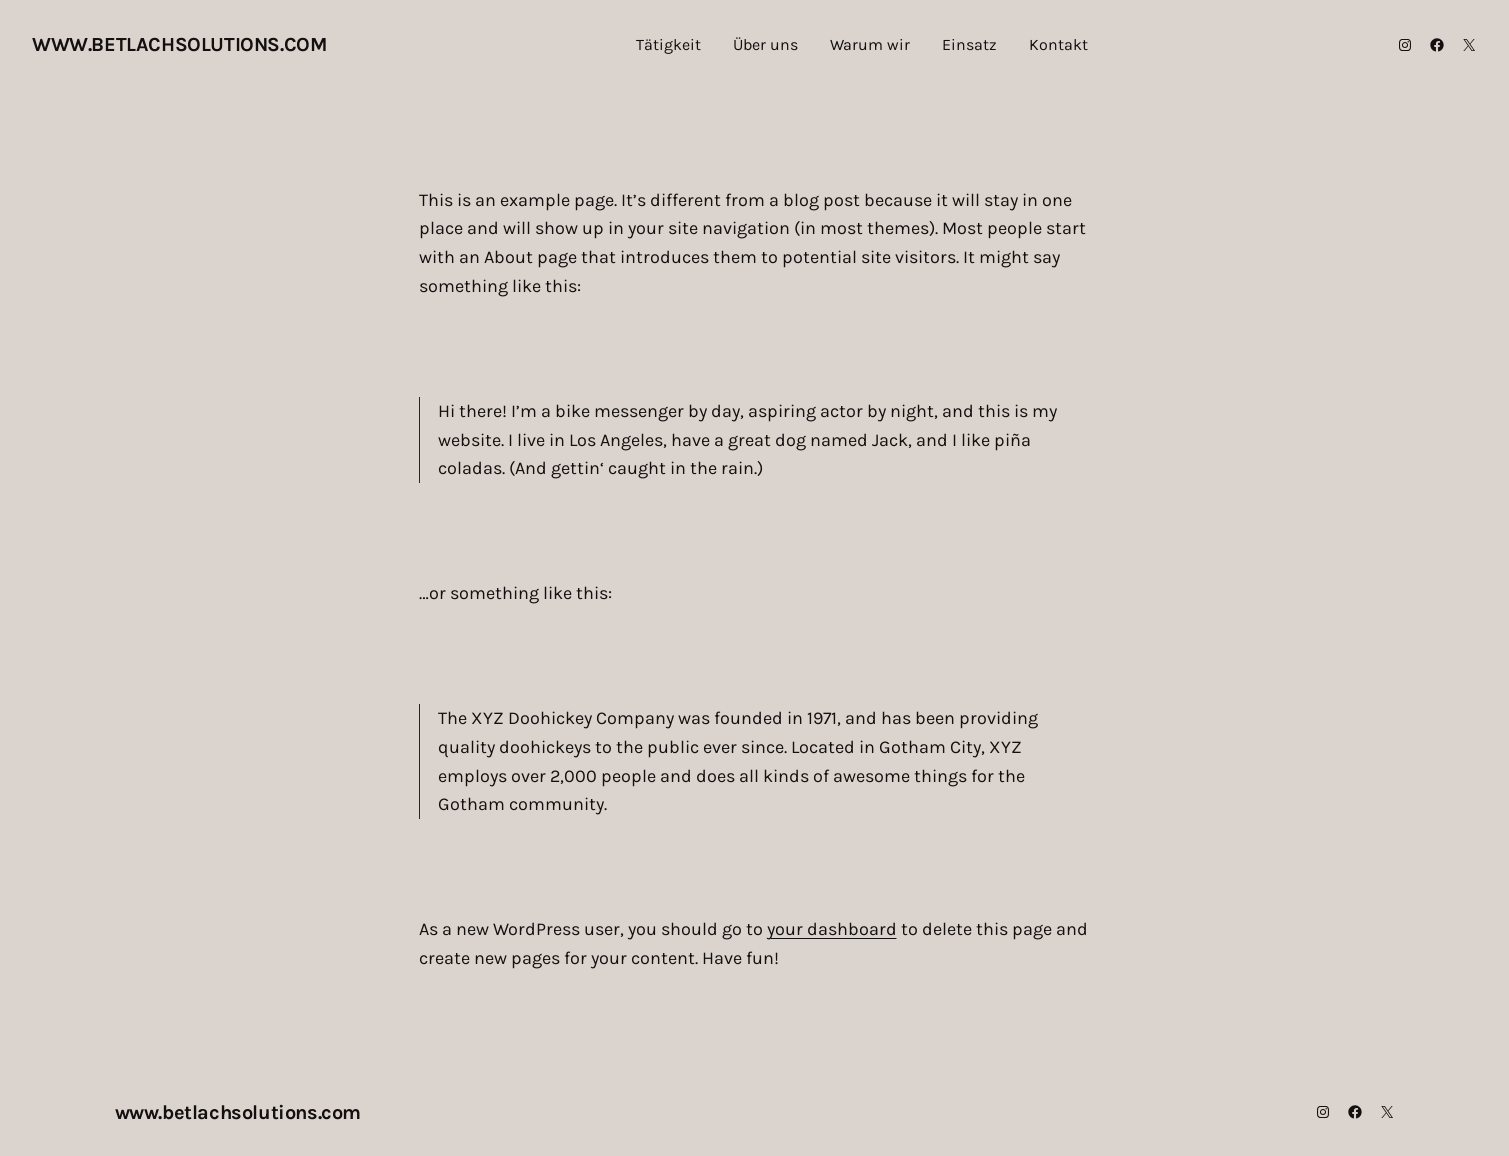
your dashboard (832, 929)
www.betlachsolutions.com (179, 44)
